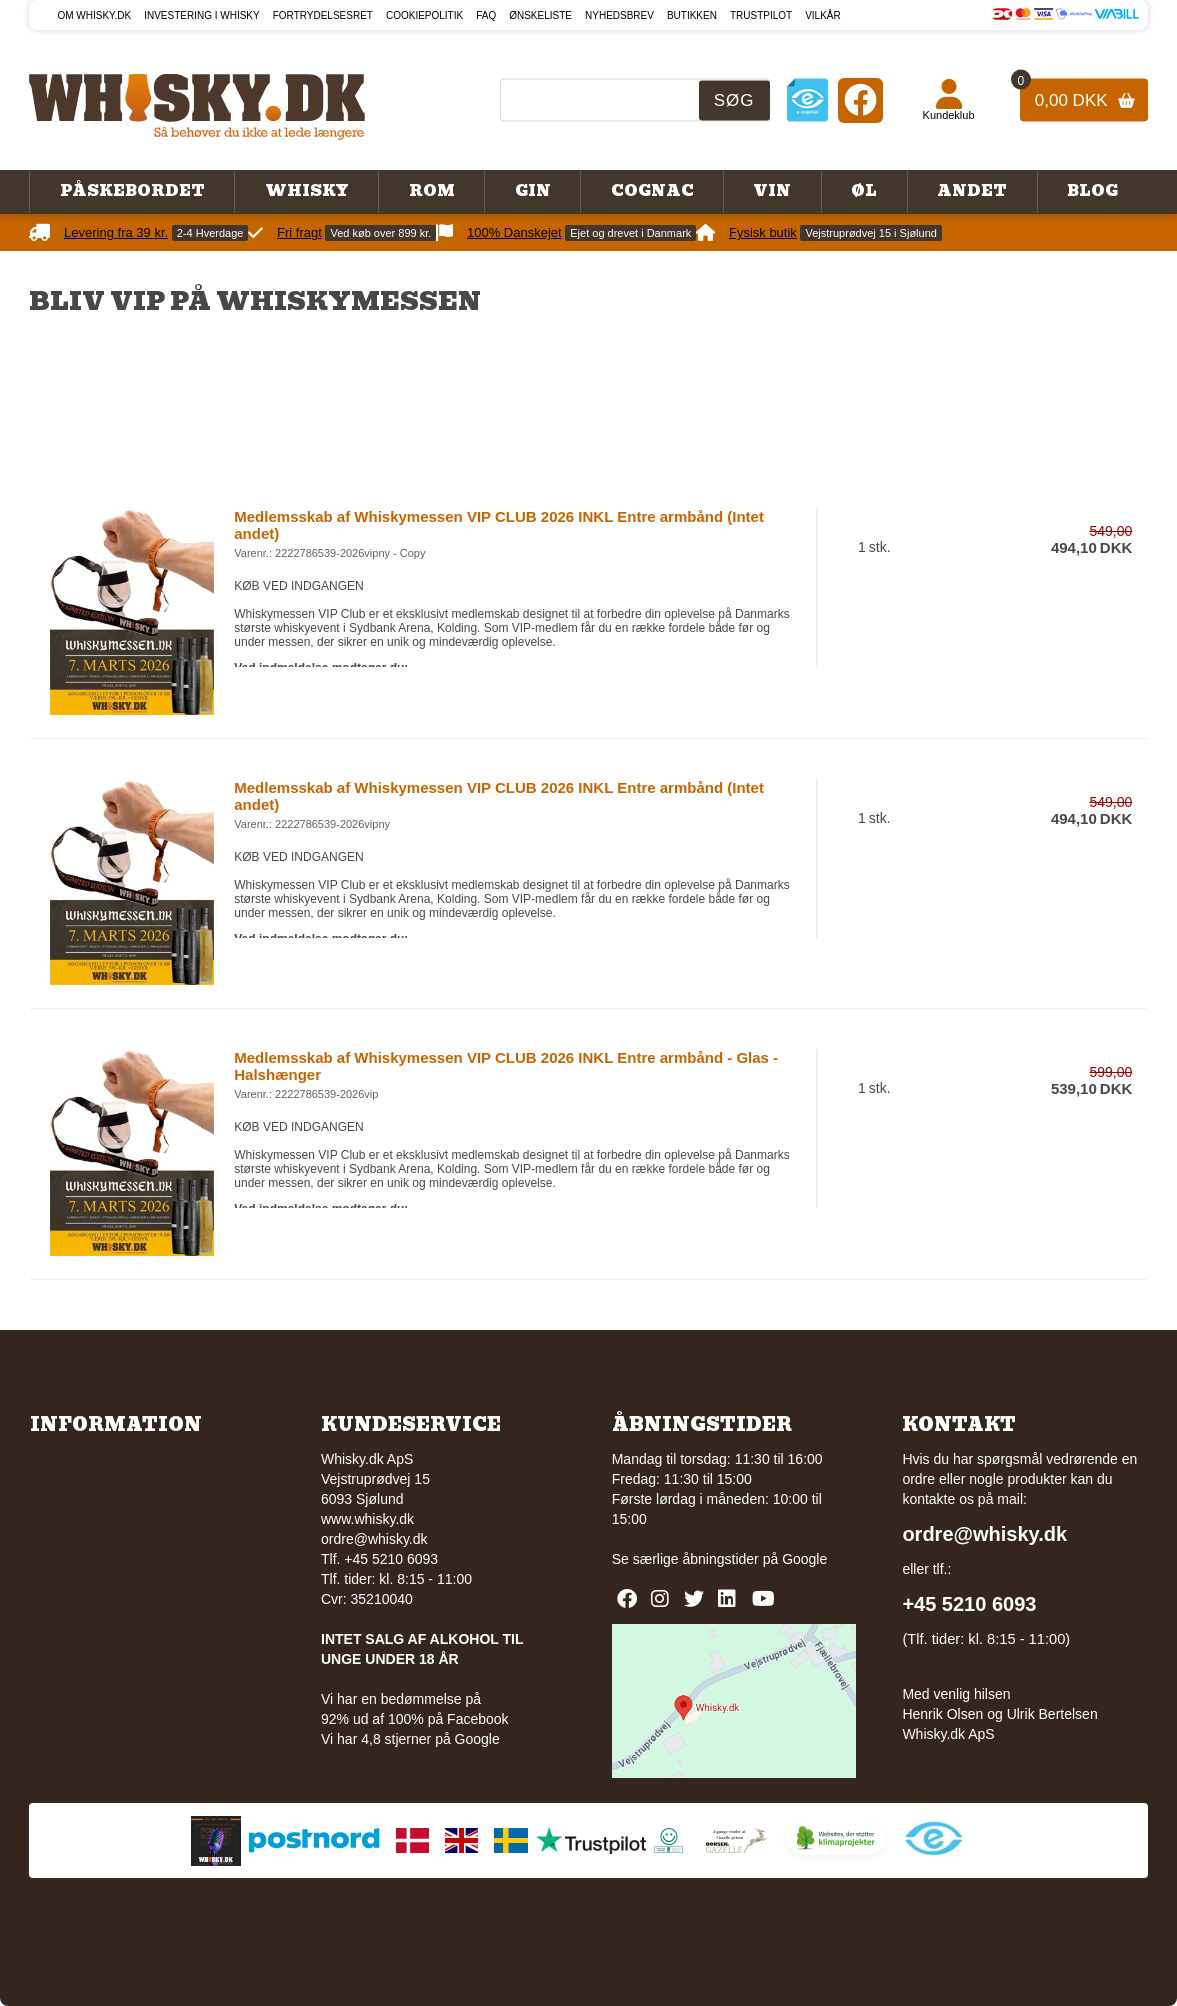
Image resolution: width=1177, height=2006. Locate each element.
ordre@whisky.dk (374, 1539)
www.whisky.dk (367, 1519)
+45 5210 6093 (969, 1604)
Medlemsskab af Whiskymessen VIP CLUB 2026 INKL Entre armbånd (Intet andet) (499, 525)
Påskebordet (132, 191)
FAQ (486, 15)
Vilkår (823, 15)
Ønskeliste (540, 15)
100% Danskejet (514, 232)
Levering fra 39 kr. (116, 232)
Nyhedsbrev (619, 15)
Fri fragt (299, 232)
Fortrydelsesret (323, 15)
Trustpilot (761, 15)
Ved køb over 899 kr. (380, 233)
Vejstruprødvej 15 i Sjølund (870, 233)
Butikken (692, 15)
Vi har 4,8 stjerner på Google (410, 1739)
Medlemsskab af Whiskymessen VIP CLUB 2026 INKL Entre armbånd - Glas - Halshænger (506, 1066)
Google (804, 1559)
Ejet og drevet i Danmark (630, 233)
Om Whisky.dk (94, 15)
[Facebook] (860, 99)
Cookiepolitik (424, 15)
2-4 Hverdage (210, 233)
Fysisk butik (763, 232)
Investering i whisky (202, 15)
